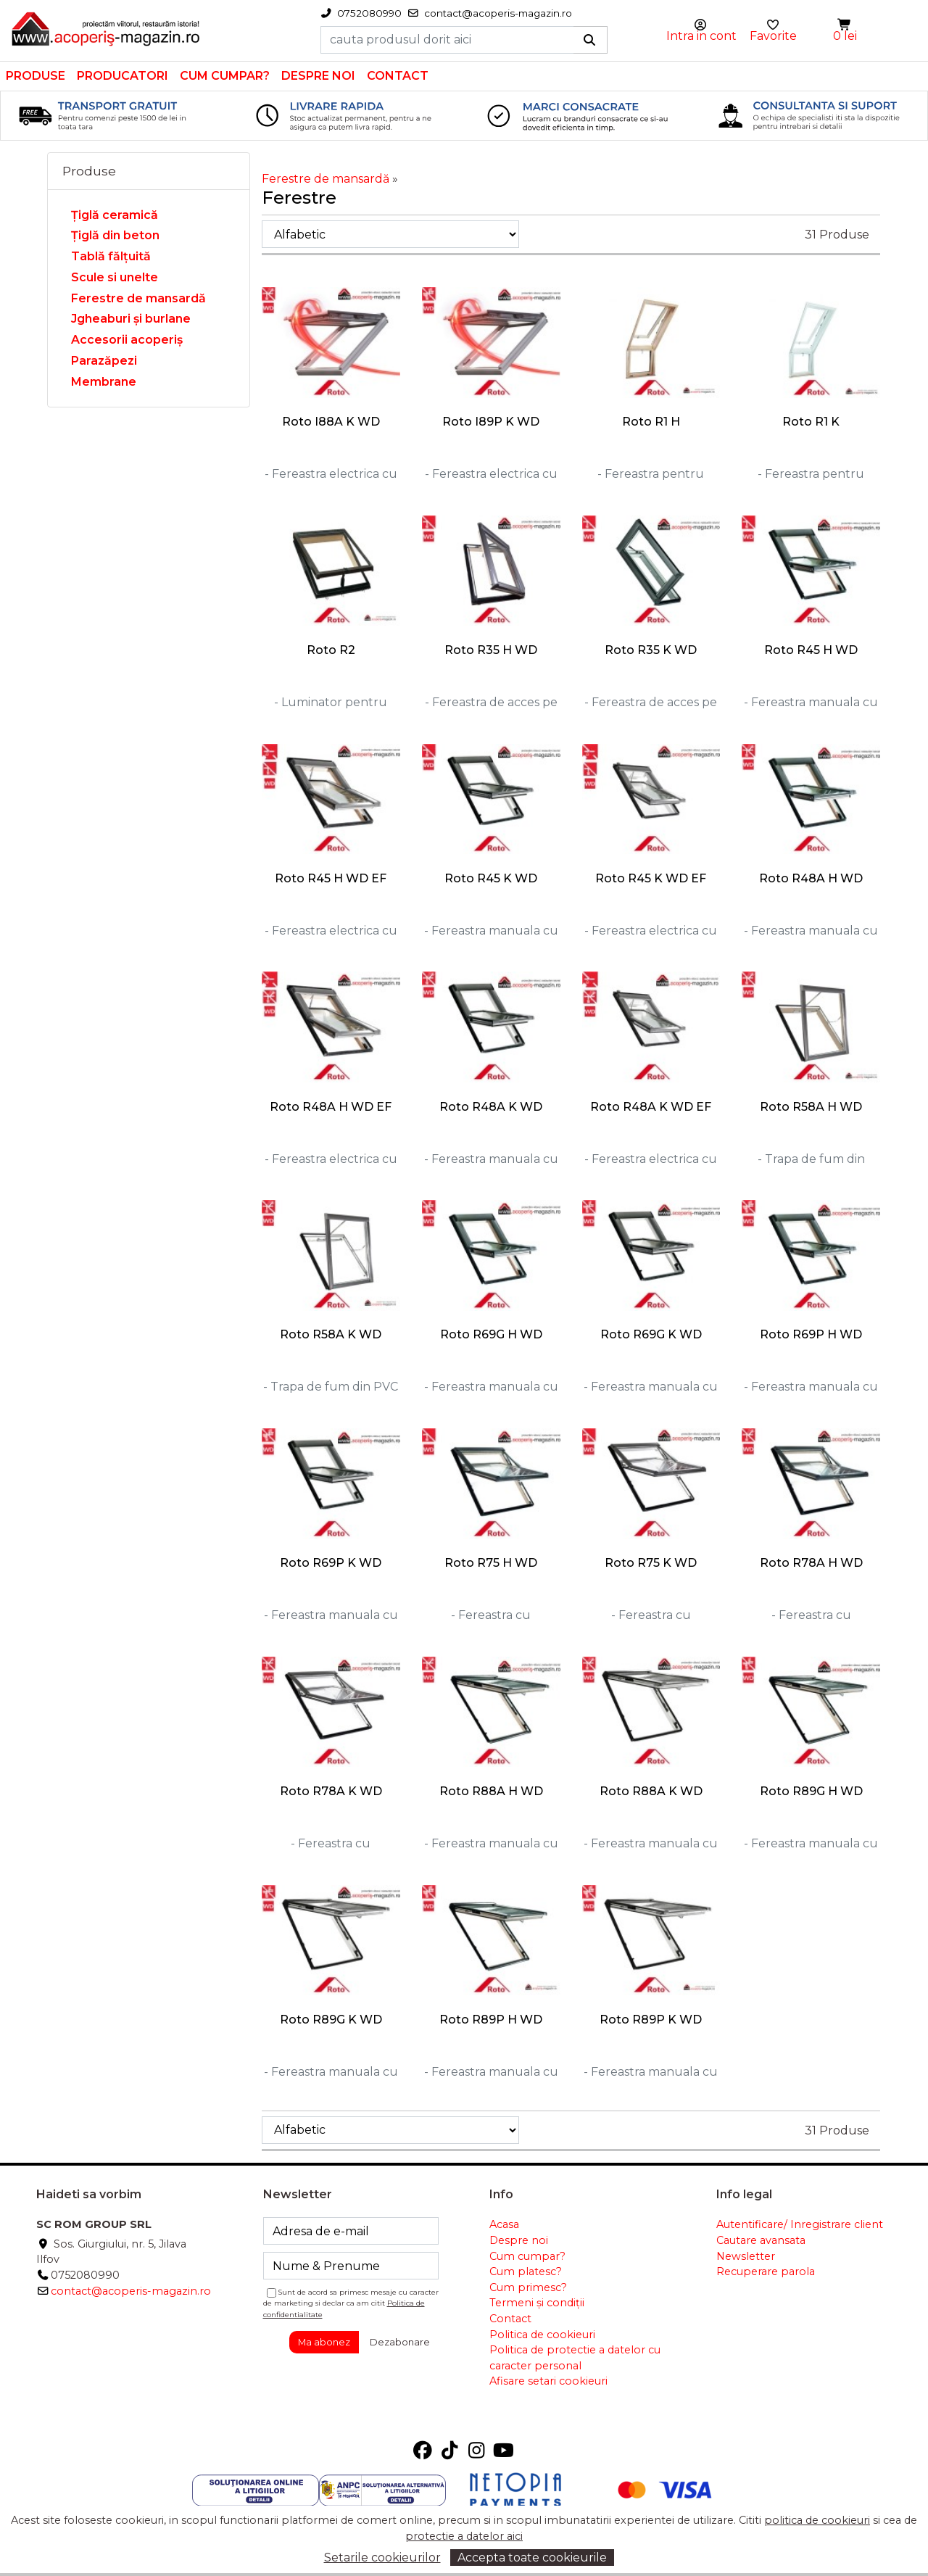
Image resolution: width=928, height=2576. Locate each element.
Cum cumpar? (225, 76)
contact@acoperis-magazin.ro (131, 2291)
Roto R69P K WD (330, 1563)
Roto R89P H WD (490, 2019)
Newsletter (745, 2256)
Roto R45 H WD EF (330, 878)
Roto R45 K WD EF (650, 878)
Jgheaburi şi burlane (131, 319)
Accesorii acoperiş (127, 340)
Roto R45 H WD (811, 650)
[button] (845, 25)
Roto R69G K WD (651, 1334)
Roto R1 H (651, 421)
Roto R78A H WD (811, 1563)
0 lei (845, 36)
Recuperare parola (765, 2271)
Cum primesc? (528, 2287)
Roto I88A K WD (331, 421)
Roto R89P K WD (651, 2019)
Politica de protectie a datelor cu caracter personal (574, 2357)
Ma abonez (324, 2342)
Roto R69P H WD (811, 1334)
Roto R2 (331, 650)
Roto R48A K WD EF (650, 1107)
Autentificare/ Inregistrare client (799, 2224)
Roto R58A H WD (811, 1107)
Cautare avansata (760, 2240)
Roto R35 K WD (651, 650)
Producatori (122, 76)
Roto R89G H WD (811, 1791)
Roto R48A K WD (490, 1107)
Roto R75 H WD (490, 1563)
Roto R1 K (811, 421)
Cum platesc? (525, 2271)
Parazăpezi (104, 361)
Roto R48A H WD (811, 878)
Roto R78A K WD (331, 1791)
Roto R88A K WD (651, 1791)
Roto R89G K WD (331, 2019)
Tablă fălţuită (111, 256)
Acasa (504, 2224)
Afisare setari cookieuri (548, 2380)
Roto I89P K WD (490, 421)
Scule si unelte (114, 277)
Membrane (103, 382)
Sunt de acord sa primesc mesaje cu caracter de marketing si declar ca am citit (351, 2303)
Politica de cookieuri (542, 2334)
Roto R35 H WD (490, 650)
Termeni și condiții (536, 2302)
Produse (35, 76)
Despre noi (318, 76)
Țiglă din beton (115, 235)
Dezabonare (400, 2342)
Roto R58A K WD (330, 1334)
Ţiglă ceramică (114, 215)
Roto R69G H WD (491, 1334)
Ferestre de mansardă (138, 298)
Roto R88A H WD (491, 1791)
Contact (397, 76)
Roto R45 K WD (490, 878)
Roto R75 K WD (651, 1563)
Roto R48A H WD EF (331, 1107)
